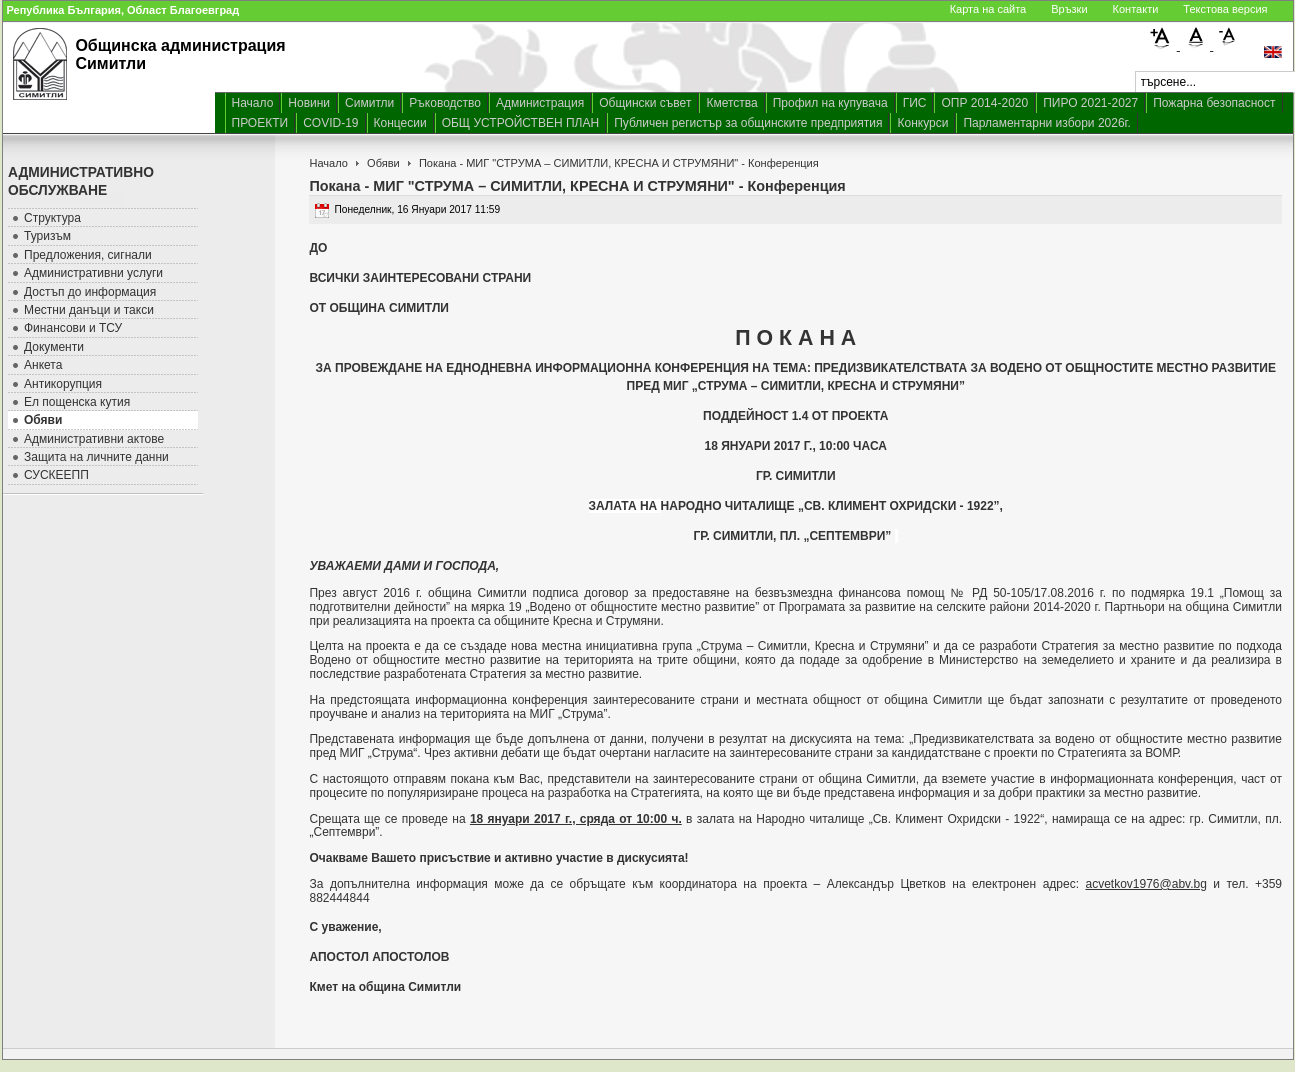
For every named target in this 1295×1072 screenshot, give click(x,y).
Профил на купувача (830, 103)
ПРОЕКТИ (260, 123)
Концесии (400, 123)
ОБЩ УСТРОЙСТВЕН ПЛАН (521, 123)
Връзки (1069, 9)
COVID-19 (330, 123)
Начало (253, 103)
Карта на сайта (988, 9)
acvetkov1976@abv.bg (1145, 884)
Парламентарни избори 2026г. (1046, 123)
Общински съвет (645, 103)
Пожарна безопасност (1214, 103)
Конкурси (922, 123)
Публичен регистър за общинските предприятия (748, 123)
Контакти (1136, 9)
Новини (309, 103)
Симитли (369, 103)
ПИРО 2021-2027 (1090, 103)
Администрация (540, 103)
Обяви (383, 163)
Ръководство (445, 103)
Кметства (731, 103)
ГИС (915, 103)
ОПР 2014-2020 (984, 103)
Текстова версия (1225, 9)
